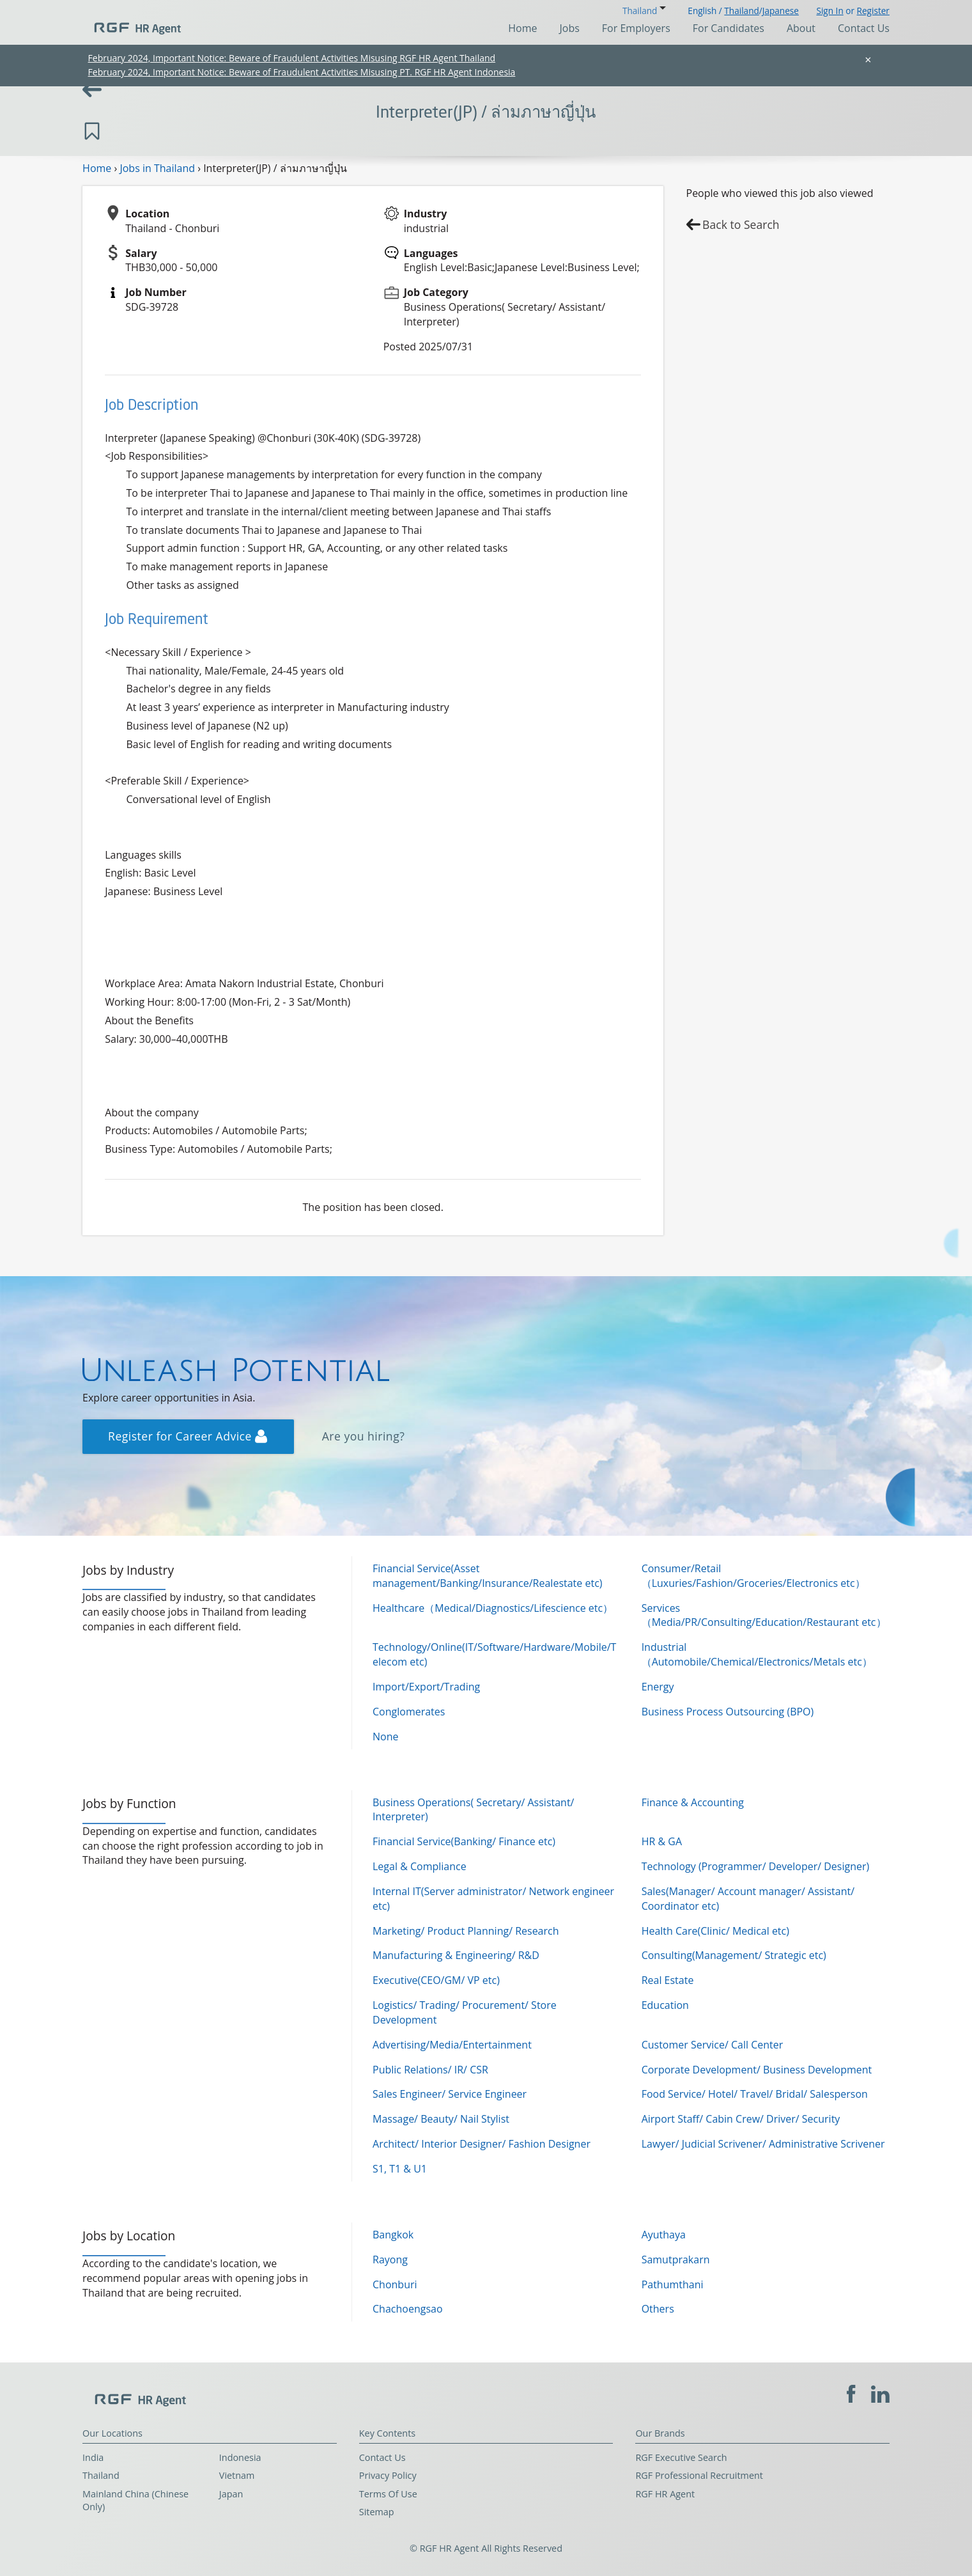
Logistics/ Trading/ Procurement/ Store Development (465, 2012)
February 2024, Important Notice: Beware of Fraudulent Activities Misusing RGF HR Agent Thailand (292, 58)
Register (873, 10)
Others (658, 2309)
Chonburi (395, 2284)
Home (522, 28)
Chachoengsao (408, 2309)
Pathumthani (673, 2284)
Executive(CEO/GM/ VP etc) (436, 1980)
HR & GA (662, 1841)
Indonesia (240, 2457)
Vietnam (237, 2475)
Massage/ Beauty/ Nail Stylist (441, 2119)
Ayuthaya (664, 2235)
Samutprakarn (676, 2259)
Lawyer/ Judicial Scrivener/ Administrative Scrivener (763, 2144)
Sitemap (376, 2512)
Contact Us (864, 28)
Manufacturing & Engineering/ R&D (456, 1955)
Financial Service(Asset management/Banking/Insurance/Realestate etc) (488, 1575)
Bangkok (393, 2235)
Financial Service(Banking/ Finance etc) (464, 1841)
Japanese (780, 10)
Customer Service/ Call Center (712, 2045)
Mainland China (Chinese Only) (135, 2500)
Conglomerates (409, 1712)
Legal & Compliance (420, 1866)
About (801, 28)
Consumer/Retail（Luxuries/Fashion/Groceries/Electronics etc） (753, 1575)
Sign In (829, 10)
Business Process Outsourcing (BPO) (728, 1712)
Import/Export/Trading (426, 1687)
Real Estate (668, 1980)
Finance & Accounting (693, 1802)
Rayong (390, 2259)
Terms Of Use (388, 2494)
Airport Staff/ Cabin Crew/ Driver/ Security (741, 2119)
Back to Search (741, 224)
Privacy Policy (388, 2475)
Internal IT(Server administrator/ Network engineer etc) (493, 1898)
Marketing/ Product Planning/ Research (466, 1931)
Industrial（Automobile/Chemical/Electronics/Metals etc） (757, 1654)
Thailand (741, 10)
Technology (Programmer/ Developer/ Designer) (756, 1866)
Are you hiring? (363, 1436)
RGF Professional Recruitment (699, 2475)
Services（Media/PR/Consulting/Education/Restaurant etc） (764, 1615)
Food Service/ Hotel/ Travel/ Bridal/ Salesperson (755, 2094)
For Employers (636, 28)
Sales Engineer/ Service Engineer (450, 2094)
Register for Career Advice (187, 1436)
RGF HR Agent (665, 2494)
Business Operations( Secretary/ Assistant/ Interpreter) (473, 1809)
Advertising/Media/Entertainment (452, 2045)
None (385, 1736)
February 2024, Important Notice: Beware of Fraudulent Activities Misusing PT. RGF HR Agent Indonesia (302, 72)
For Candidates (728, 28)
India (93, 2457)
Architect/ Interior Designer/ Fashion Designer (481, 2144)
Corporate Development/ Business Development (757, 2070)
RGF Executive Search (681, 2457)
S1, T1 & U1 (400, 2169)
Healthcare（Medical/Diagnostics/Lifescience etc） (493, 1608)
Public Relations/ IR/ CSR (430, 2070)
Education (665, 2005)
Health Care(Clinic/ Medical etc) (715, 1931)
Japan (231, 2494)
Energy (658, 1687)
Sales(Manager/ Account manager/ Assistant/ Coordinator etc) (748, 1898)
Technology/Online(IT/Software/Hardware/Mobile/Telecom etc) (494, 1654)
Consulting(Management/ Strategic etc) (734, 1955)
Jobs (570, 28)
